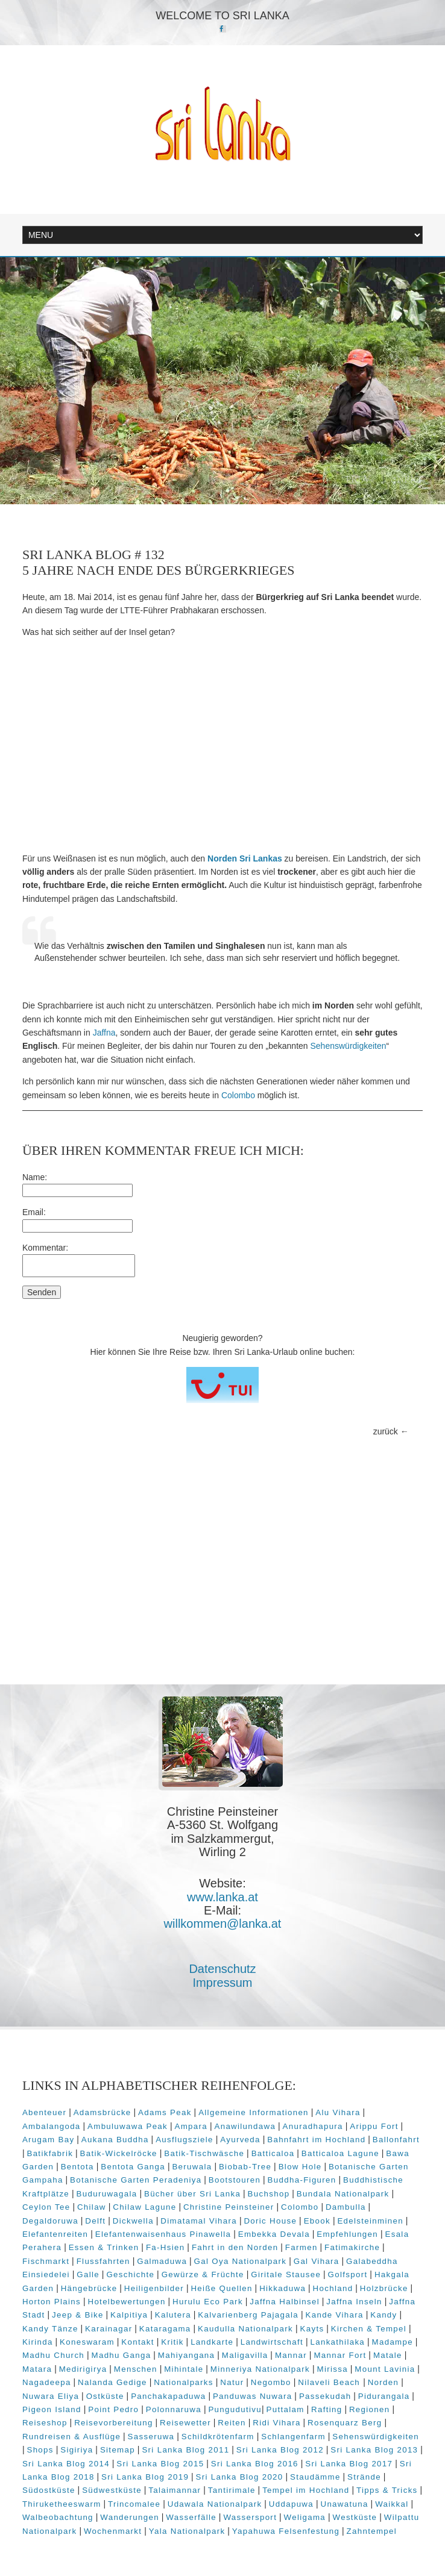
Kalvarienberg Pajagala (248, 2314)
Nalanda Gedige (112, 2382)
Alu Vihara (337, 2112)
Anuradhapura (313, 2126)
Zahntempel (372, 2531)
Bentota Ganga (133, 2166)
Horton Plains (51, 2301)
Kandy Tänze (50, 2328)
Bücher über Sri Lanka (192, 2193)
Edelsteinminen (370, 2220)
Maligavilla (245, 2355)
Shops (40, 2449)
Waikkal (391, 2504)
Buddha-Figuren (302, 2179)
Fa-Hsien (165, 2247)
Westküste (355, 2517)
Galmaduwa (162, 2261)
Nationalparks (183, 2382)
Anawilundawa (245, 2126)
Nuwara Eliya (50, 2396)
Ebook (317, 2220)
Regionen (369, 2409)
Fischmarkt (45, 2261)
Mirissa (332, 2369)
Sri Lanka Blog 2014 (66, 2463)
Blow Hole (300, 2166)
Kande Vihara (334, 2314)
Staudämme (315, 2476)
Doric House (270, 2220)
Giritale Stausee (286, 2274)
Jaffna (104, 1032)
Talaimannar (174, 2490)
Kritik (172, 2341)
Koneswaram (87, 2341)
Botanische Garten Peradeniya (135, 2179)
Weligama (305, 2517)
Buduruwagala (107, 2193)
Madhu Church (53, 2355)
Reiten (231, 2422)
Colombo (238, 1095)
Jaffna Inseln (354, 2301)
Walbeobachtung (57, 2517)
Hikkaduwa (282, 2288)
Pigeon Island (51, 2409)
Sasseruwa (151, 2436)
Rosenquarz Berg (345, 2422)
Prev (358, 479)
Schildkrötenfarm (217, 2436)
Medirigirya (83, 2369)
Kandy (383, 2314)
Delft (95, 2220)
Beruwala (192, 2166)
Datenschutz (222, 1968)
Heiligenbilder (154, 2288)
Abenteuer (44, 2112)
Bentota (77, 2166)
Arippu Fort (374, 2126)
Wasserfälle (191, 2517)
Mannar (291, 2355)
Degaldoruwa (50, 2220)
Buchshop (269, 2193)
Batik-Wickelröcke (118, 2153)
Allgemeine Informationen (253, 2112)
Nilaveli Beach (330, 2382)
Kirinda (37, 2341)
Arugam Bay (48, 2139)
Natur (232, 2382)
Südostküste (48, 2490)
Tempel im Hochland (305, 2490)
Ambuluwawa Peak (127, 2126)
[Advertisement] (222, 745)
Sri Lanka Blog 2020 (239, 2476)
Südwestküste (112, 2490)
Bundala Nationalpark (343, 2193)
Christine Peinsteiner (228, 2207)
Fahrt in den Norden (235, 2247)
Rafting (326, 2409)
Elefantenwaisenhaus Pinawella (163, 2234)
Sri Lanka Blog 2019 (145, 2476)
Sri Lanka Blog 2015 (160, 2463)
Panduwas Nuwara (252, 2396)
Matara (37, 2369)
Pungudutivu (235, 2409)
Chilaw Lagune (144, 2207)
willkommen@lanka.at (223, 1923)
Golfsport (348, 2274)
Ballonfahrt (396, 2139)
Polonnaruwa (173, 2409)
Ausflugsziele (184, 2139)
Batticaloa (273, 2153)
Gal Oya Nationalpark (240, 2261)
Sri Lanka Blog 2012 (280, 2449)
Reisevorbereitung (113, 2422)
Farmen (301, 2247)
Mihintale (183, 2369)
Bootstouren (234, 2179)
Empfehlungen (347, 2234)
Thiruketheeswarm (61, 2504)
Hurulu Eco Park (207, 2301)
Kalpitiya (129, 2314)
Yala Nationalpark (187, 2531)
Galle (88, 2274)
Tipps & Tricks (387, 2490)
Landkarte (212, 2341)
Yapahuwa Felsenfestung (285, 2531)
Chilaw (91, 2207)
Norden (383, 2382)
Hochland (333, 2288)
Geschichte (130, 2274)
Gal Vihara (316, 2261)
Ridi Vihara (276, 2422)
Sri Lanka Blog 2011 (185, 2449)
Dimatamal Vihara (198, 2220)
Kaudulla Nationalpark (245, 2328)
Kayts (312, 2328)
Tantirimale (232, 2490)
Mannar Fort (340, 2355)
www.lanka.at (222, 1897)
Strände (364, 2476)
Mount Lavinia (385, 2369)
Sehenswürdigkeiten (349, 1046)
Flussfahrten (103, 2261)
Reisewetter (185, 2422)
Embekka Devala (274, 2234)
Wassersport (250, 2517)
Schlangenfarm (293, 2436)
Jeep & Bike (78, 2314)
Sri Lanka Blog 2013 (374, 2449)
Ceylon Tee (46, 2207)
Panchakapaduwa (168, 2396)
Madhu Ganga (121, 2355)
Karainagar (108, 2328)
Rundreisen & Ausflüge (71, 2436)
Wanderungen (129, 2517)
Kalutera (173, 2314)
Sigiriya (76, 2449)
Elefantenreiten (55, 2234)
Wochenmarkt (113, 2531)
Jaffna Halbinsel (285, 2301)
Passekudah (325, 2396)
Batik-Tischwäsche (204, 2153)
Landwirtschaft (272, 2341)
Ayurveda (240, 2139)
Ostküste (105, 2396)
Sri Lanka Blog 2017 (349, 2463)
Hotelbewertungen (126, 2301)
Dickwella (133, 2220)
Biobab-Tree (245, 2166)
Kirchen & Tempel (368, 2328)
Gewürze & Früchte (203, 2274)
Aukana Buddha (115, 2139)
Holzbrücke (384, 2288)
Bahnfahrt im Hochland (316, 2139)
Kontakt (137, 2341)
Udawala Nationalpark (215, 2504)
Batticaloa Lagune (340, 2153)
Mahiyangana (186, 2355)
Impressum (223, 1982)
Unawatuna (344, 2504)
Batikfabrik (50, 2153)
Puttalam (286, 2409)
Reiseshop (45, 2422)
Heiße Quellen (221, 2288)
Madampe (392, 2341)
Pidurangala (384, 2396)
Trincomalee (134, 2504)
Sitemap (117, 2449)
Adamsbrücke (102, 2112)
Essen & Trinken (104, 2247)
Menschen (135, 2369)
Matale (387, 2355)
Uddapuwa (291, 2504)
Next (410, 479)
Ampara (191, 2126)
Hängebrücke (89, 2288)
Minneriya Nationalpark (260, 2369)
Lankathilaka (337, 2341)
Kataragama (165, 2328)
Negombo (271, 2382)
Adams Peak (165, 2112)
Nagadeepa (46, 2382)
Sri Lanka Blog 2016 (254, 2463)
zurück (385, 1431)
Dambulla (346, 2207)
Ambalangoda (51, 2126)
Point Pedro (113, 2409)
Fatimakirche (352, 2247)
